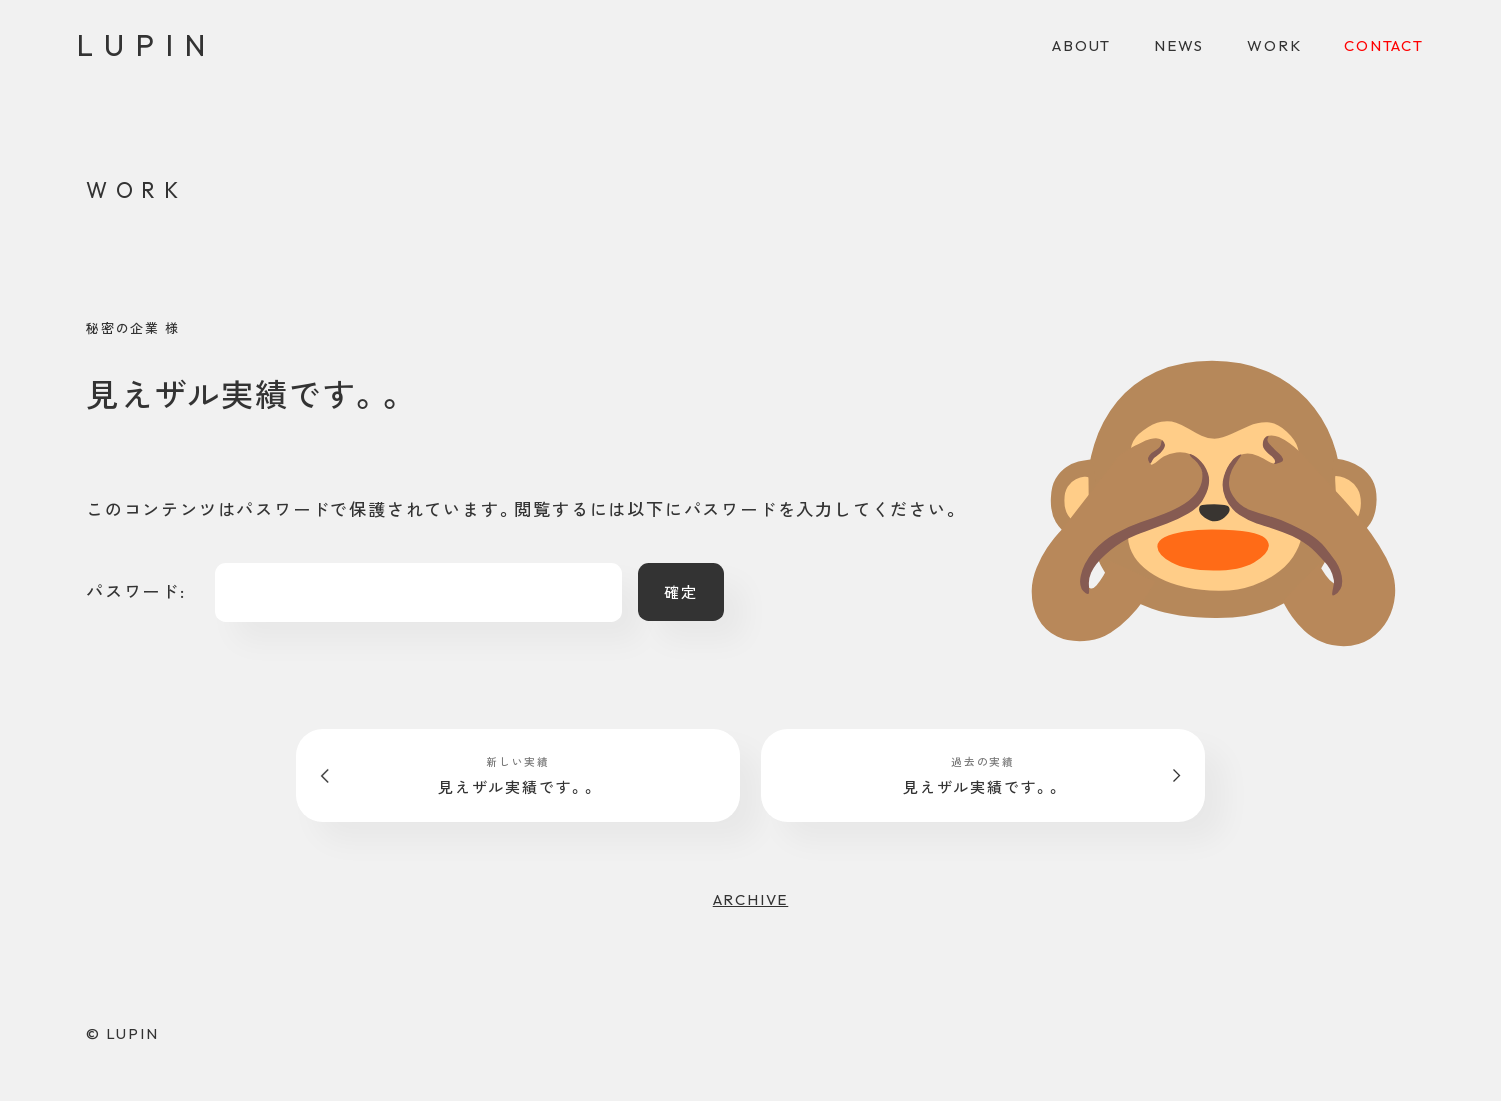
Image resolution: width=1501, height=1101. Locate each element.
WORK (1274, 45)
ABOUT (1081, 45)
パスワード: (354, 592)
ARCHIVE (751, 899)
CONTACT (1384, 45)
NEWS (1179, 45)
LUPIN (147, 45)
